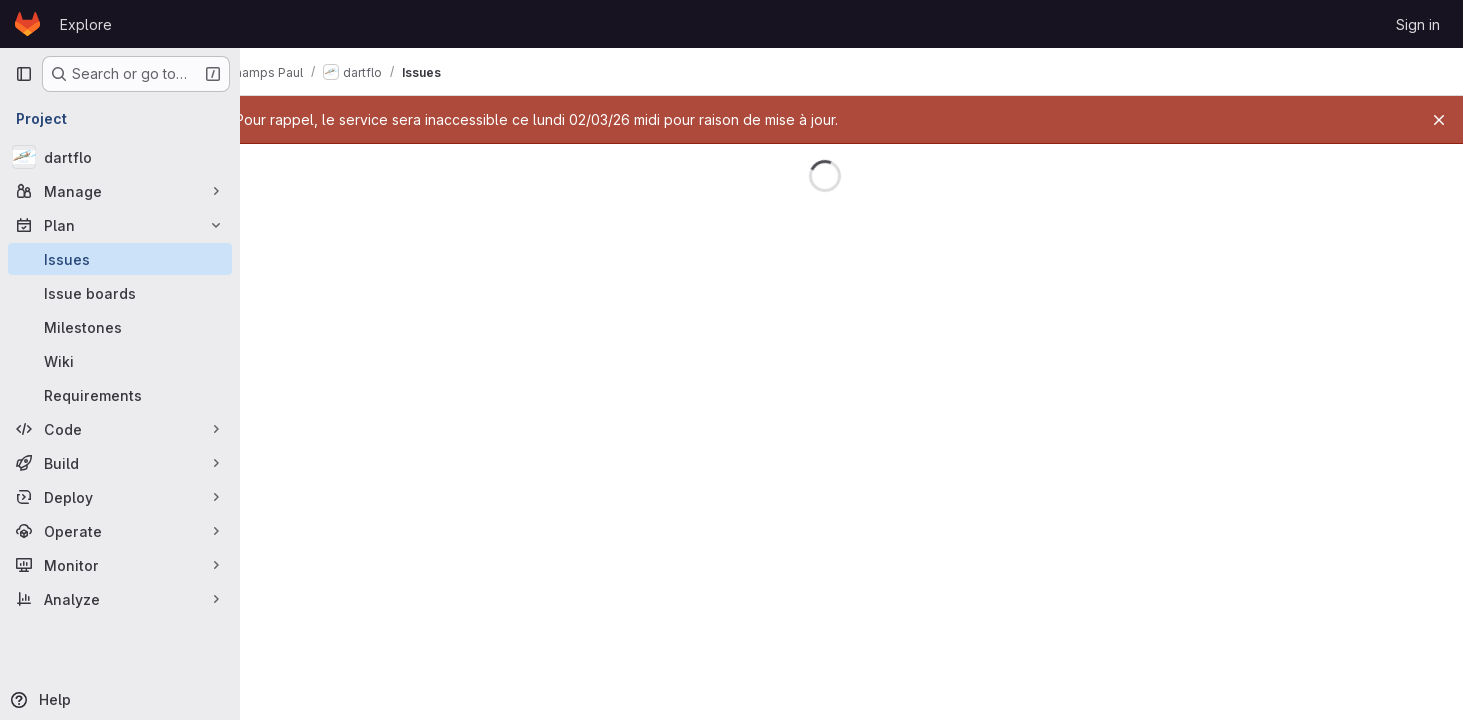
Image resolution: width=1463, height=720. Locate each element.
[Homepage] (27, 24)
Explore (86, 24)
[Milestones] (120, 327)
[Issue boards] (120, 293)
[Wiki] (120, 361)
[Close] (1439, 120)
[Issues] (120, 259)
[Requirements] (120, 395)
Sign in (1418, 24)
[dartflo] (120, 157)
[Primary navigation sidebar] (24, 74)
